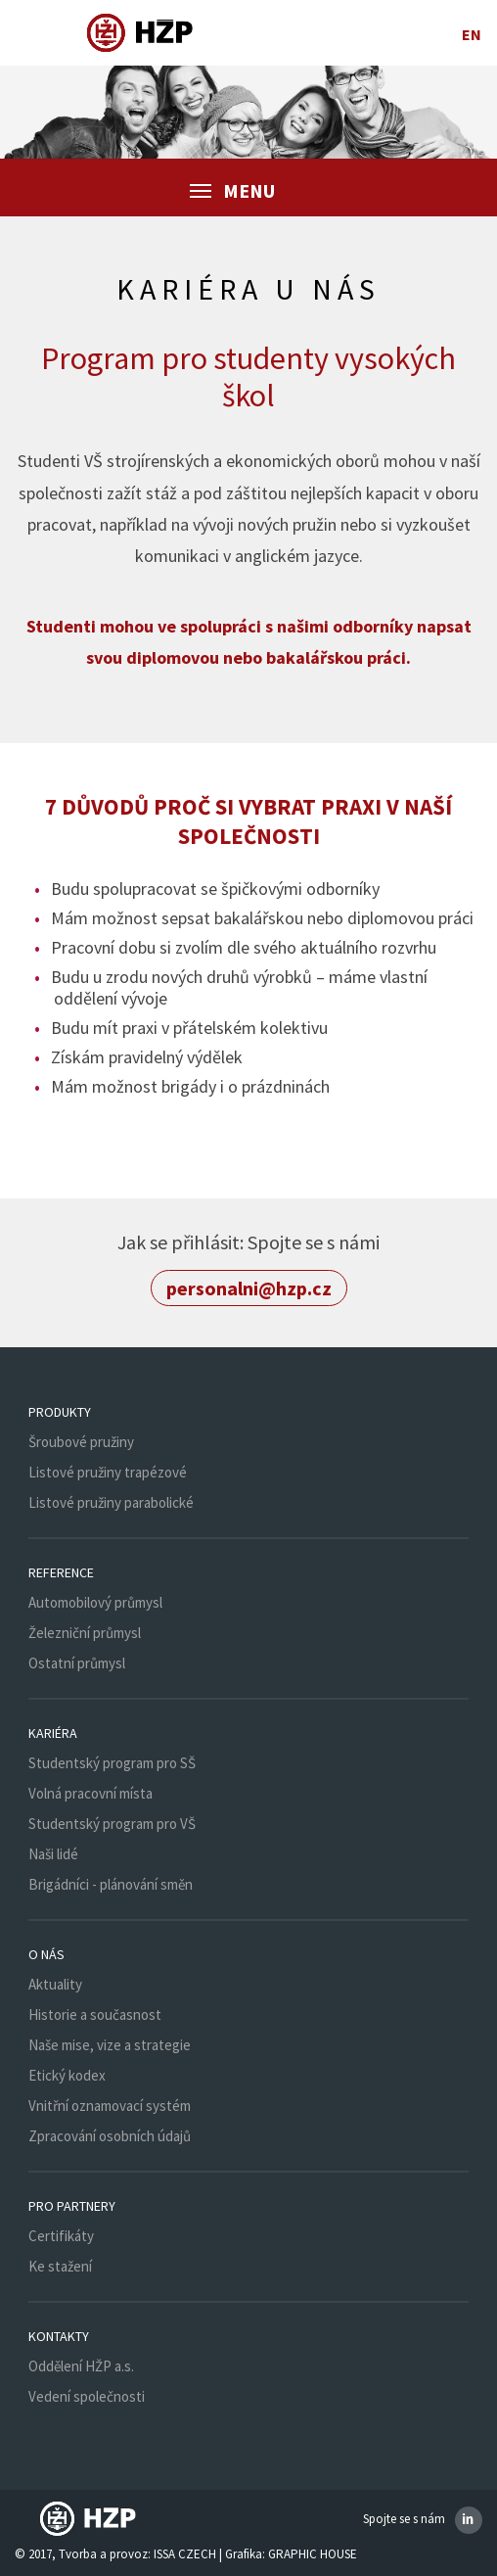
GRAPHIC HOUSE (312, 2554)
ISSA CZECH (185, 2554)
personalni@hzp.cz (249, 1288)
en (472, 34)
